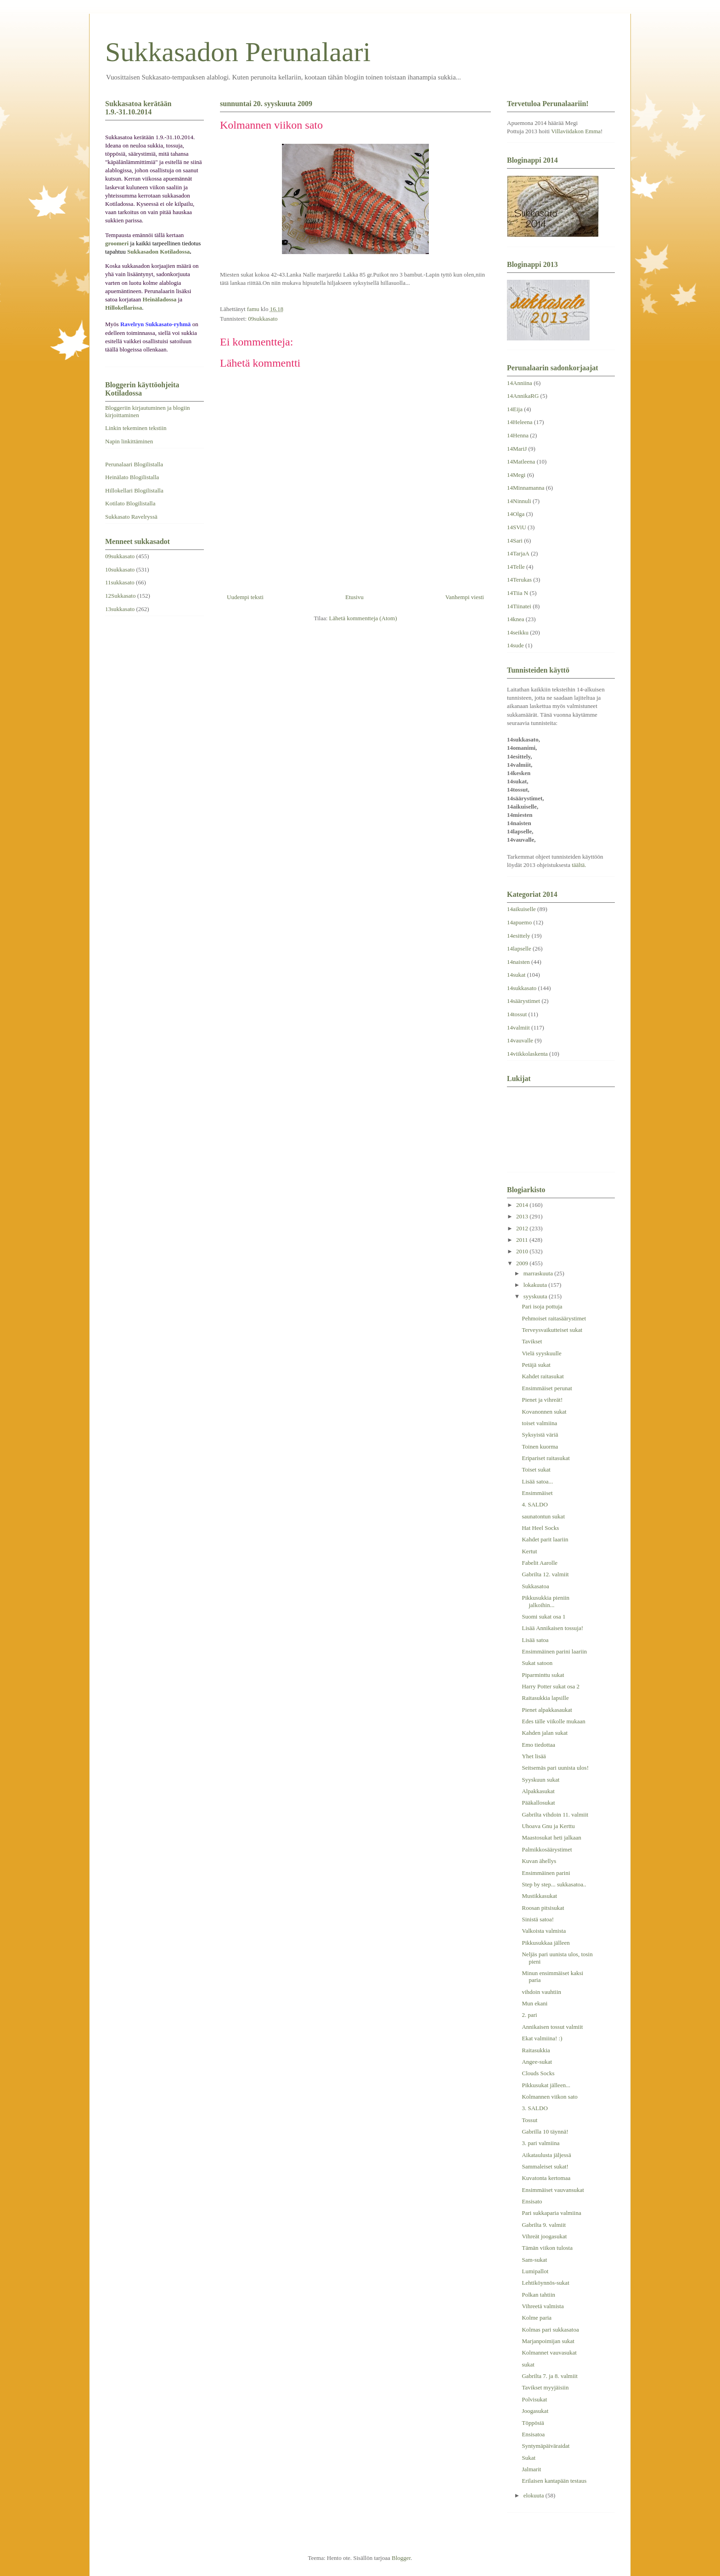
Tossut (529, 2120)
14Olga (515, 513)
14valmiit (518, 1027)
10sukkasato (120, 569)
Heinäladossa (160, 299)
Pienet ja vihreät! (542, 1399)
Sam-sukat (534, 2259)
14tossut (517, 1014)
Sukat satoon (537, 1662)
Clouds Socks (538, 2073)
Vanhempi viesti (464, 597)
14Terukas (519, 579)
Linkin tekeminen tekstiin (136, 428)
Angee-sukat (537, 2061)
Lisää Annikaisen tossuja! (552, 1628)
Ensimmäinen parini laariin (554, 1651)
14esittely (518, 935)
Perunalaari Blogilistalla (134, 464)
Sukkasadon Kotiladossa (158, 251)
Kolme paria (536, 2317)
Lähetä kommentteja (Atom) (363, 618)
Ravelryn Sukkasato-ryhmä (155, 324)
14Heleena (520, 422)
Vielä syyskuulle (541, 1353)
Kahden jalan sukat (545, 1732)
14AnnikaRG (523, 395)
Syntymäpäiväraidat (545, 2445)
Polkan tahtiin (538, 2294)
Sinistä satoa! (538, 1919)
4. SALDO (534, 1504)
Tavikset (532, 1341)
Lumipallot (535, 2271)
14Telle (516, 566)
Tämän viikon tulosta (547, 2247)
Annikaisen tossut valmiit (552, 2026)
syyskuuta (536, 1296)
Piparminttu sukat (543, 1674)
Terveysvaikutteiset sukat (552, 1329)
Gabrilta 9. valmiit (544, 2224)
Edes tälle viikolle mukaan (553, 1721)
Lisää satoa (535, 1639)
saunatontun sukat (543, 1516)
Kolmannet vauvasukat (549, 2352)
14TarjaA (518, 553)
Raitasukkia (536, 2050)
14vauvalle (520, 1040)
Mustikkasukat (539, 1895)
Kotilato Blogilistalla (130, 503)
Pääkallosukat (538, 1802)
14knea (515, 619)
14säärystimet (523, 1000)
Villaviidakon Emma (576, 131)
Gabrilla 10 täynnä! (545, 2131)
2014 (522, 1204)
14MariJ (517, 448)
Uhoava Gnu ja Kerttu (548, 1826)
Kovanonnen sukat (544, 1411)
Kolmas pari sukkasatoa (550, 2329)
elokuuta (534, 2495)
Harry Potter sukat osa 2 (550, 1686)
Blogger (401, 2557)
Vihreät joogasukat (544, 2236)
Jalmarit (531, 2469)
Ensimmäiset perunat (547, 1388)
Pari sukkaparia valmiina (551, 2212)
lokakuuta (536, 1284)
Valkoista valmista (544, 1930)
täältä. (579, 864)
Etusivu (354, 597)
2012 (522, 1228)
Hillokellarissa (123, 307)
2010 (522, 1251)
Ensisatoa (533, 2434)
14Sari (515, 540)
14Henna (518, 435)
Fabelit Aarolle (539, 1562)
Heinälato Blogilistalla (132, 477)
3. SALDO (534, 2108)
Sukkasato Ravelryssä (131, 516)
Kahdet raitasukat (542, 1376)
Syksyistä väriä (540, 1434)
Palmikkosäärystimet (547, 1849)
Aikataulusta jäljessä (546, 2154)
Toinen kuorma (540, 1446)
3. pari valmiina (540, 2143)
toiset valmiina (539, 1423)
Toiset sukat (536, 1469)
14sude (515, 645)
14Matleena (521, 461)
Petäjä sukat (536, 1364)
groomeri (117, 243)
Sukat (528, 2457)
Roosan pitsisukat (543, 1907)
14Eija (515, 409)
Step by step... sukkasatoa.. (554, 1884)
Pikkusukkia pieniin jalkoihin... (545, 1601)
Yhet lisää (534, 1756)
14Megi (516, 474)
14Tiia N (517, 592)
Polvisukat (534, 2399)
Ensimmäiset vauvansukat (553, 2189)
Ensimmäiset (537, 1492)
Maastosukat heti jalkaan (551, 1837)
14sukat (516, 974)
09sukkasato (262, 318)
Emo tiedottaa (538, 1744)
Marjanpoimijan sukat (548, 2341)
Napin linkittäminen (129, 441)
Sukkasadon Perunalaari (238, 52)
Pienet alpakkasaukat (547, 1709)
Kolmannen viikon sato (549, 2096)
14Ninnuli (519, 501)
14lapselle (519, 948)
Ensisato (532, 2201)
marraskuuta (539, 1273)
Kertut (529, 1551)
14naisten (518, 961)
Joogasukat (535, 2410)
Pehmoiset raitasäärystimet (554, 1318)
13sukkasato (120, 609)
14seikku (518, 632)
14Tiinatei (519, 606)
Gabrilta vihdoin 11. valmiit (555, 1814)
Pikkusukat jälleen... (546, 2085)
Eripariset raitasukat (545, 1458)
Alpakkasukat (538, 1791)
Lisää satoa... (537, 1481)
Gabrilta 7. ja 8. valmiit (549, 2375)
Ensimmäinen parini (546, 1872)
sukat (528, 2364)
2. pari (529, 2014)
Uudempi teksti (245, 597)
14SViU (516, 527)
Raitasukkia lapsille (545, 1697)
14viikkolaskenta (527, 1053)
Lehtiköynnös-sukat (545, 2282)
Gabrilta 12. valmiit (545, 1574)
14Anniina (519, 382)
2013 (522, 1216)
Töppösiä (533, 2422)
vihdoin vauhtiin (541, 1991)
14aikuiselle (521, 909)
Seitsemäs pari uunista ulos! (555, 1767)
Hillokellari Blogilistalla (134, 490)
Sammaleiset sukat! (545, 2166)
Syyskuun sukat (540, 1779)
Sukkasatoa (535, 1586)
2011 (522, 1239)
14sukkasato (521, 988)
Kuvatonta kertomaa (546, 2177)
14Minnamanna (526, 487)
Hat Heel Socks (540, 1527)
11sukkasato (120, 582)
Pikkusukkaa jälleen (545, 1942)
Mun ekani (534, 2003)
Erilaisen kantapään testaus (554, 2480)
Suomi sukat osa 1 (543, 1616)
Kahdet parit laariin (545, 1539)
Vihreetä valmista (542, 2306)
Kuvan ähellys (539, 1860)
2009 (522, 1263)
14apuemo (519, 922)
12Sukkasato (120, 595)
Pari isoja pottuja (542, 1306)
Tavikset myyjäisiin (545, 2387)
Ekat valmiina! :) (542, 2038)
